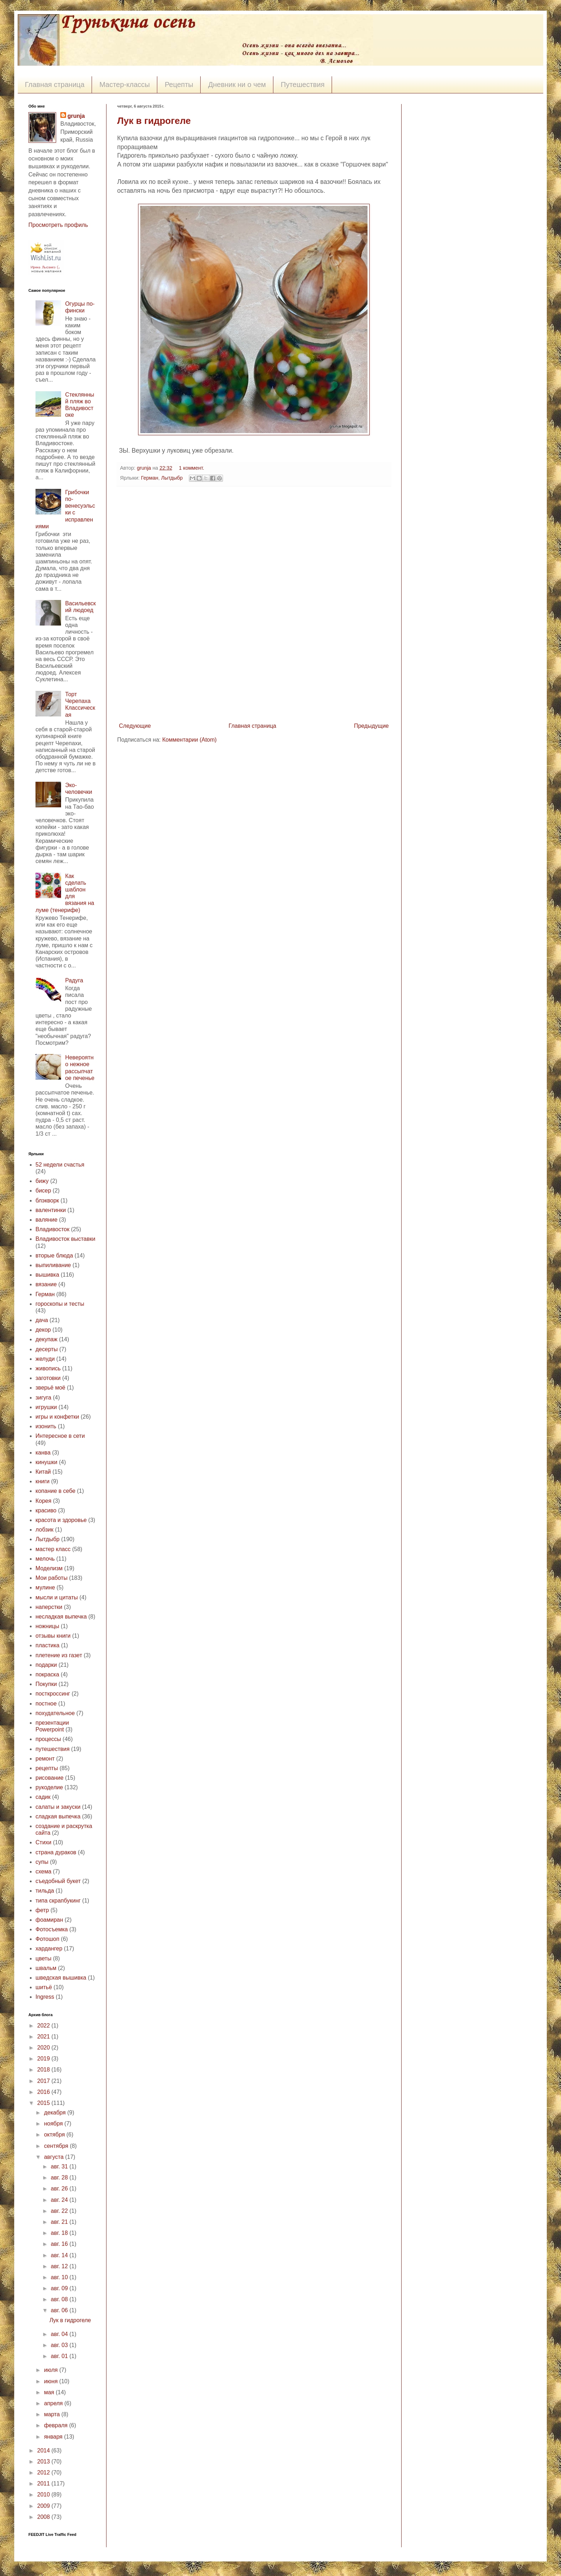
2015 (44, 2103)
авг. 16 (60, 2244)
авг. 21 (60, 2222)
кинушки (47, 1462)
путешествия (53, 1749)
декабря (55, 2113)
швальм (46, 1968)
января (54, 2437)
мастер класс (53, 1549)
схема (43, 1871)
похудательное (55, 1713)
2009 (44, 2506)
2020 (44, 2048)
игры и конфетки (57, 1417)
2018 (44, 2070)
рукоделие (49, 1787)
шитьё (44, 1987)
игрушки (46, 1407)
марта (52, 2414)
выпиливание (53, 1265)
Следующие (135, 726)
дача (42, 1320)
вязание (46, 1284)
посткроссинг (53, 1694)
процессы (48, 1739)
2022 (44, 2026)
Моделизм (49, 1568)
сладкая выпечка (58, 1816)
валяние (47, 1220)
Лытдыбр (172, 478)
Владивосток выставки (65, 1239)
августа (54, 2157)
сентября (57, 2146)
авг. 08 (60, 2299)
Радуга (74, 980)
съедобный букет (58, 1881)
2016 (44, 2092)
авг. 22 (60, 2211)
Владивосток (52, 1229)
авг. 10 (60, 2277)
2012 (44, 2472)
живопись (48, 1368)
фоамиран (49, 1920)
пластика (47, 1645)
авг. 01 (60, 2356)
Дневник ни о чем (237, 84)
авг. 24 (60, 2200)
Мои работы (51, 1578)
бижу (42, 1181)
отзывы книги (53, 1636)
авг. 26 (60, 2188)
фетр (42, 1910)
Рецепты (179, 84)
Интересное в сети (60, 1436)
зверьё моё (50, 1388)
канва (43, 1453)
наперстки (49, 1607)
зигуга (43, 1398)
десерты (47, 1349)
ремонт (45, 1759)
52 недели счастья (60, 1165)
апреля (54, 2403)
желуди (45, 1359)
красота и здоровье (61, 1520)
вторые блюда (54, 1255)
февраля (56, 2425)
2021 (44, 2037)
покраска (47, 1674)
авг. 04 (60, 2334)
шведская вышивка (61, 1978)
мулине (45, 1587)
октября (55, 2135)
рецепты (47, 1768)
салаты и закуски (58, 1807)
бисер (43, 1191)
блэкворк (47, 1200)
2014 (44, 2450)
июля (51, 2370)
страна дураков (56, 1852)
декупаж (47, 1339)
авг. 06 (60, 2310)
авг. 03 (60, 2345)
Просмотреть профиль (58, 225)
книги (43, 1481)
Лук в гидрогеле (154, 120)
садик (43, 1797)
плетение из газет (59, 1655)
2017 (44, 2081)
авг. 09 (60, 2288)
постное (46, 1704)
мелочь (45, 1559)
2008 (44, 2517)
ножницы (47, 1626)
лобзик (45, 1530)
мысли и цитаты (57, 1597)
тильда (45, 1891)
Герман (149, 478)
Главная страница (55, 84)
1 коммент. (191, 468)
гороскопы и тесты (60, 1304)
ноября (54, 2124)
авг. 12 (60, 2266)
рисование (50, 1778)
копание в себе (55, 1491)
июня (51, 2381)
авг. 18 (60, 2233)
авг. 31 (60, 2166)
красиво (46, 1510)
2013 (44, 2461)
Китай (43, 1472)
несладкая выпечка (61, 1617)
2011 (44, 2484)
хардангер (49, 1948)
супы (42, 1862)
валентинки (51, 1210)
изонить (46, 1426)
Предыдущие (371, 726)
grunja (144, 468)
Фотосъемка (52, 1929)
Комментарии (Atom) (189, 740)
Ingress (45, 1997)
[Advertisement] (253, 604)
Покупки (46, 1684)
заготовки (48, 1378)
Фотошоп (47, 1939)
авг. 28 (60, 2177)
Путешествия (303, 84)
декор (43, 1330)
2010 (44, 2495)
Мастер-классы (124, 84)
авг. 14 (60, 2255)
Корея (43, 1501)
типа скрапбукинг (58, 1901)
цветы (43, 1958)
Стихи (43, 1842)
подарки (46, 1665)
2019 (44, 2059)
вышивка (47, 1275)
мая (50, 2392)
